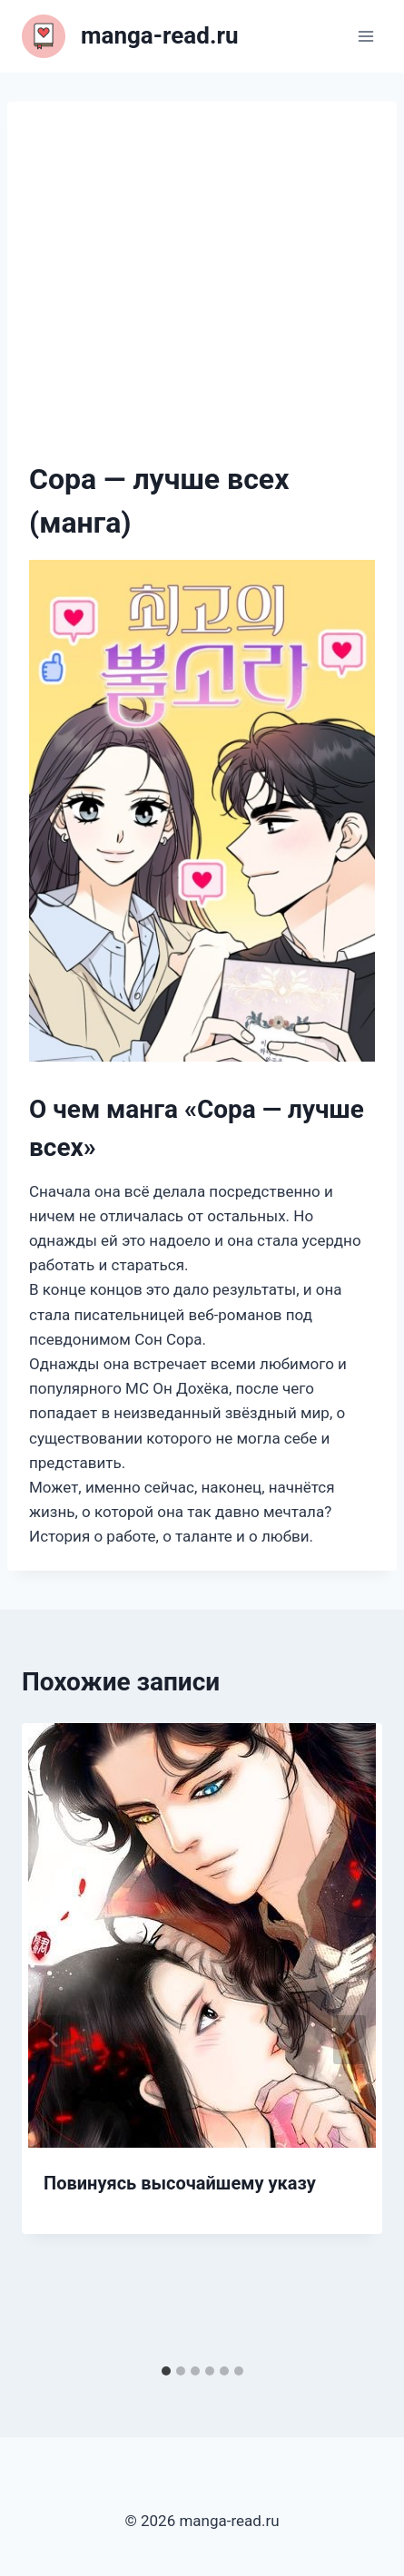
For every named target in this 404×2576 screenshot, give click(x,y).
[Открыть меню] (365, 36)
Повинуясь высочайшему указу (180, 2183)
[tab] (166, 2370)
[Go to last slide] (54, 2039)
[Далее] (349, 2039)
